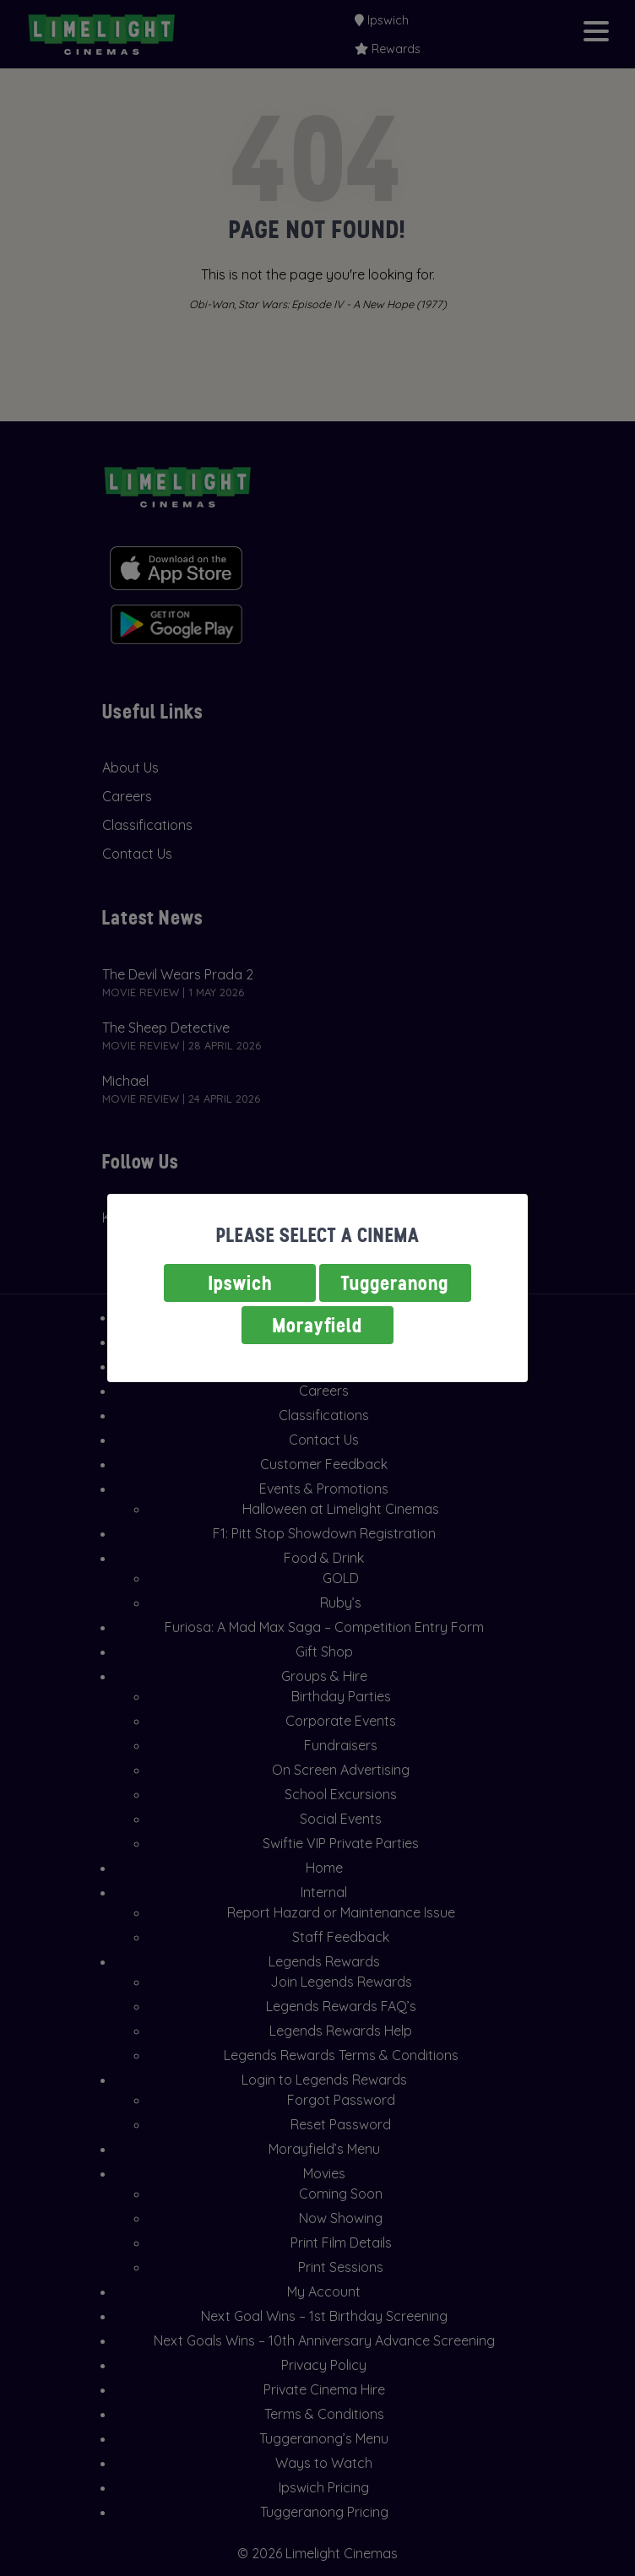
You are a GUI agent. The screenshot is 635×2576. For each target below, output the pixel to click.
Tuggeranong (395, 1283)
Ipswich (240, 1283)
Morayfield (317, 1325)
